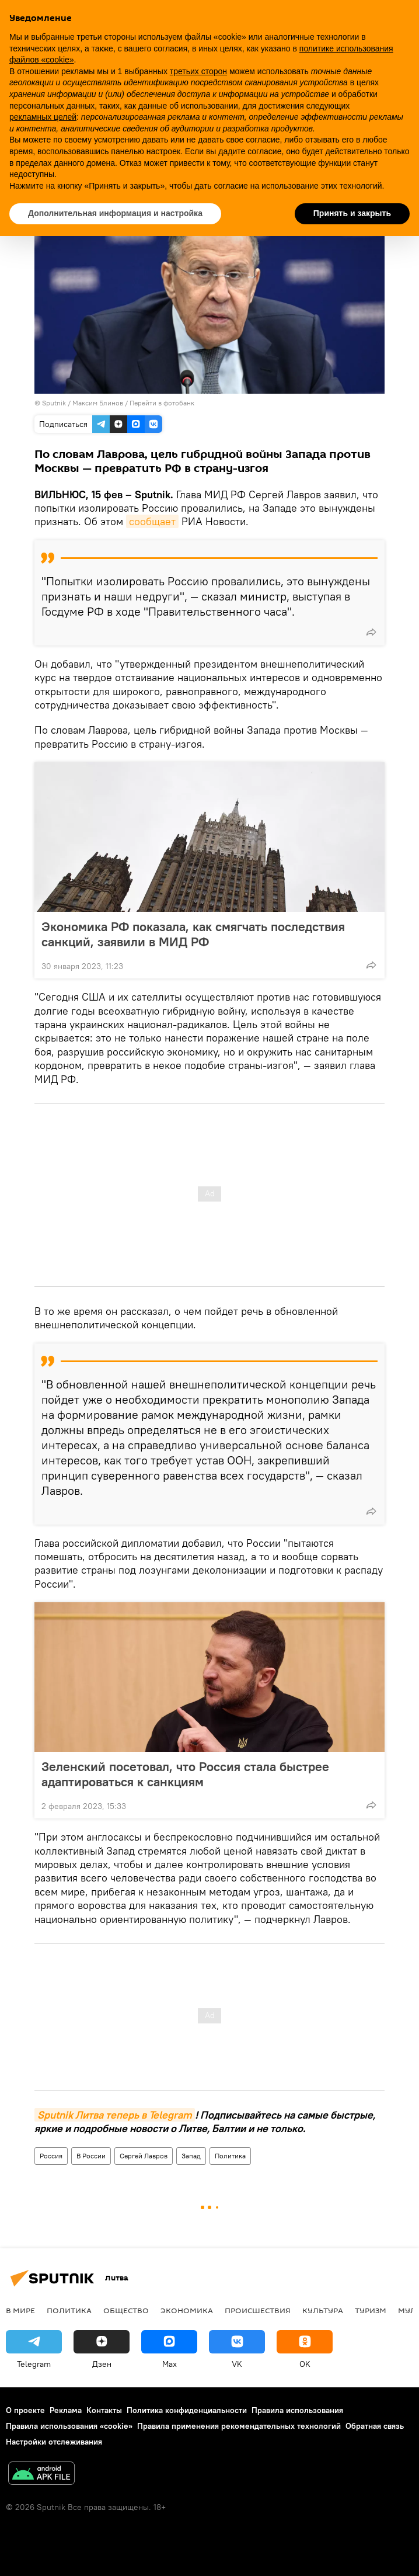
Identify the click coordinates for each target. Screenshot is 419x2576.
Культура (322, 2310)
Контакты (104, 2410)
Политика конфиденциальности (187, 2410)
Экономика (186, 2310)
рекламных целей (42, 116)
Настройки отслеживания (54, 2441)
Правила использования (297, 2410)
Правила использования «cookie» (69, 2426)
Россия (51, 2155)
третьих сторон (198, 71)
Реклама (66, 2410)
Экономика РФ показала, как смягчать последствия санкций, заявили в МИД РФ (193, 934)
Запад (191, 2155)
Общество (126, 2310)
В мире (20, 2310)
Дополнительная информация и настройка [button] (115, 213)
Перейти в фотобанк (162, 402)
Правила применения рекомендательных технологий (239, 2426)
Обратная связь (374, 2426)
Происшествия (258, 2310)
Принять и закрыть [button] (352, 213)
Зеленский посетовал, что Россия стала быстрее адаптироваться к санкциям (185, 1774)
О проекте (25, 2410)
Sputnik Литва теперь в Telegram (114, 2115)
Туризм (370, 2310)
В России (91, 2155)
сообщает (152, 521)
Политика (230, 2155)
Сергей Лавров (143, 2155)
